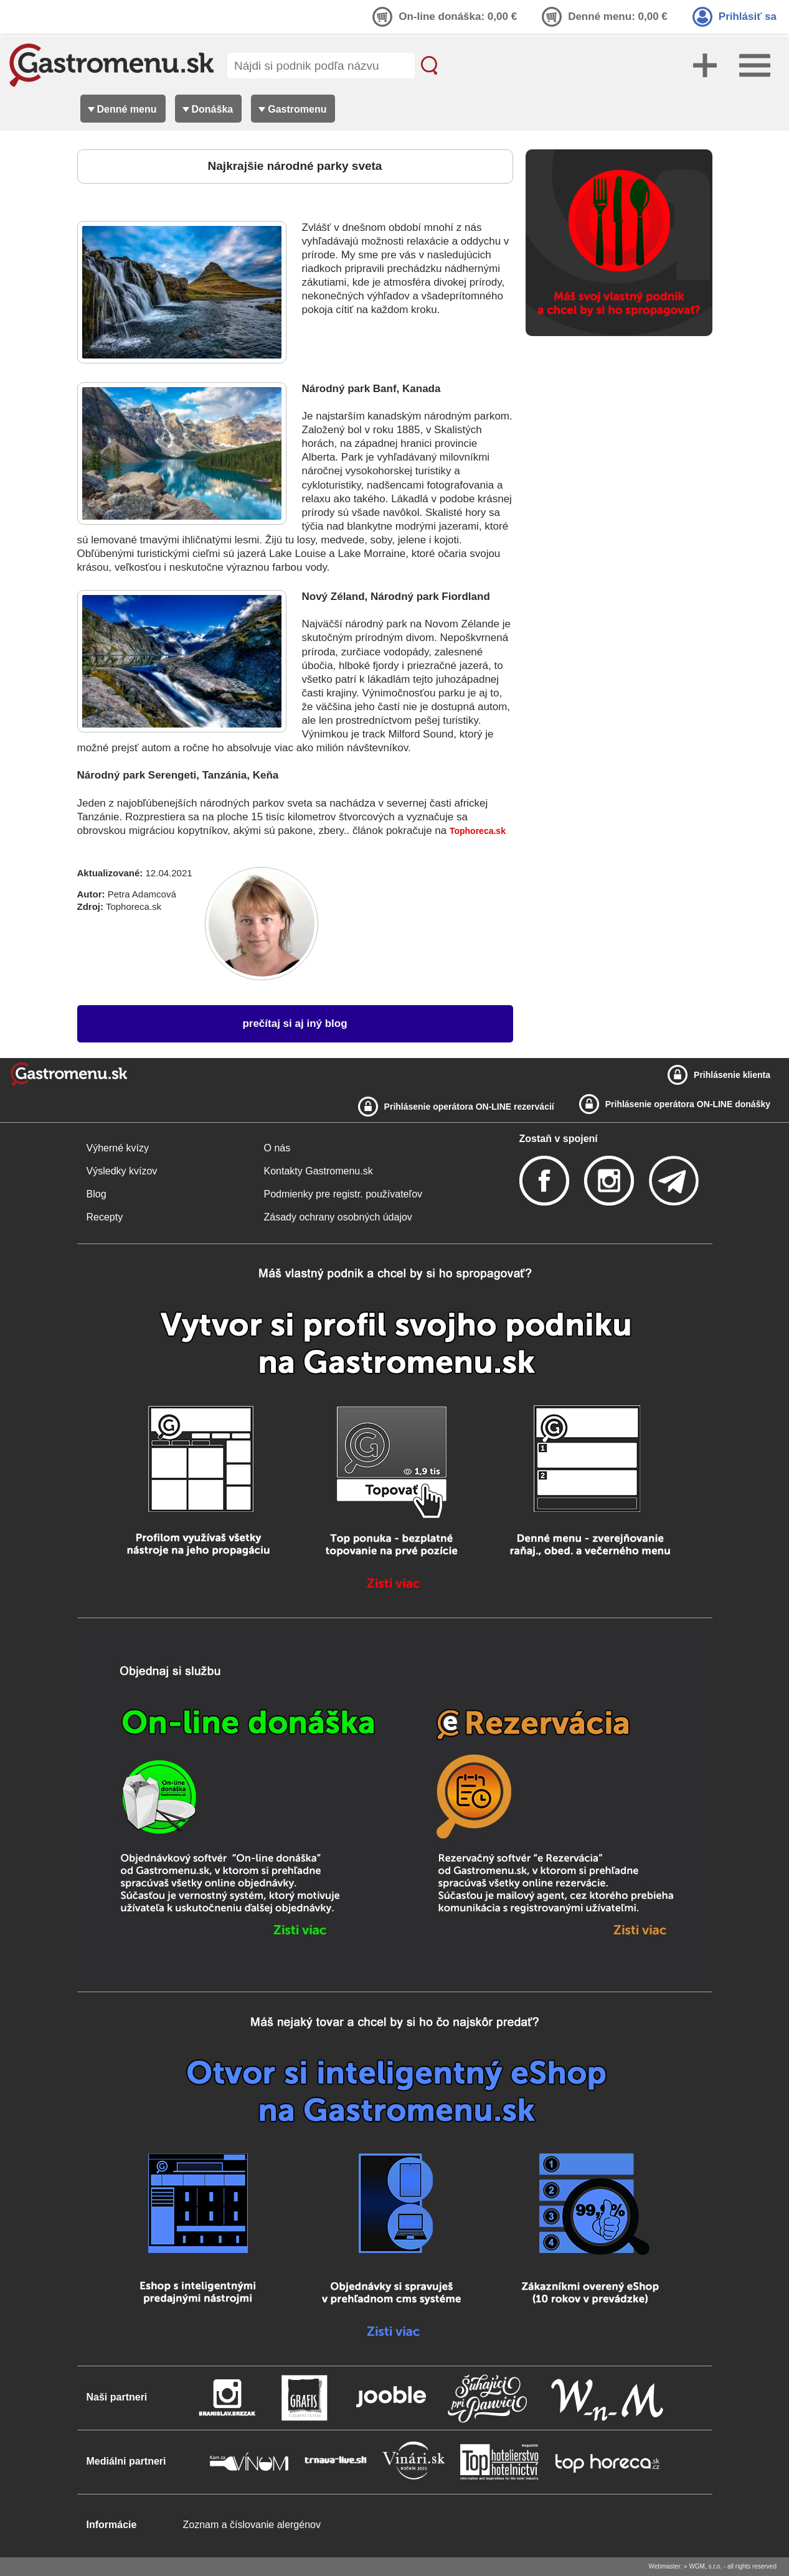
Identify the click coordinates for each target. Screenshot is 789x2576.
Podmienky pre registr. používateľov (343, 1194)
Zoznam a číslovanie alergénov (252, 2524)
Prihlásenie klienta (732, 1075)
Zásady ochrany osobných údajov (338, 1217)
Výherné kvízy (118, 1148)
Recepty (105, 1217)
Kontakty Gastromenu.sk (318, 1171)
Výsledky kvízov (122, 1171)
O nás (277, 1148)
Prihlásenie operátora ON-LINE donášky (687, 1104)
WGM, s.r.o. (705, 2566)
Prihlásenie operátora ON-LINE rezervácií (469, 1107)
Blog (96, 1194)
